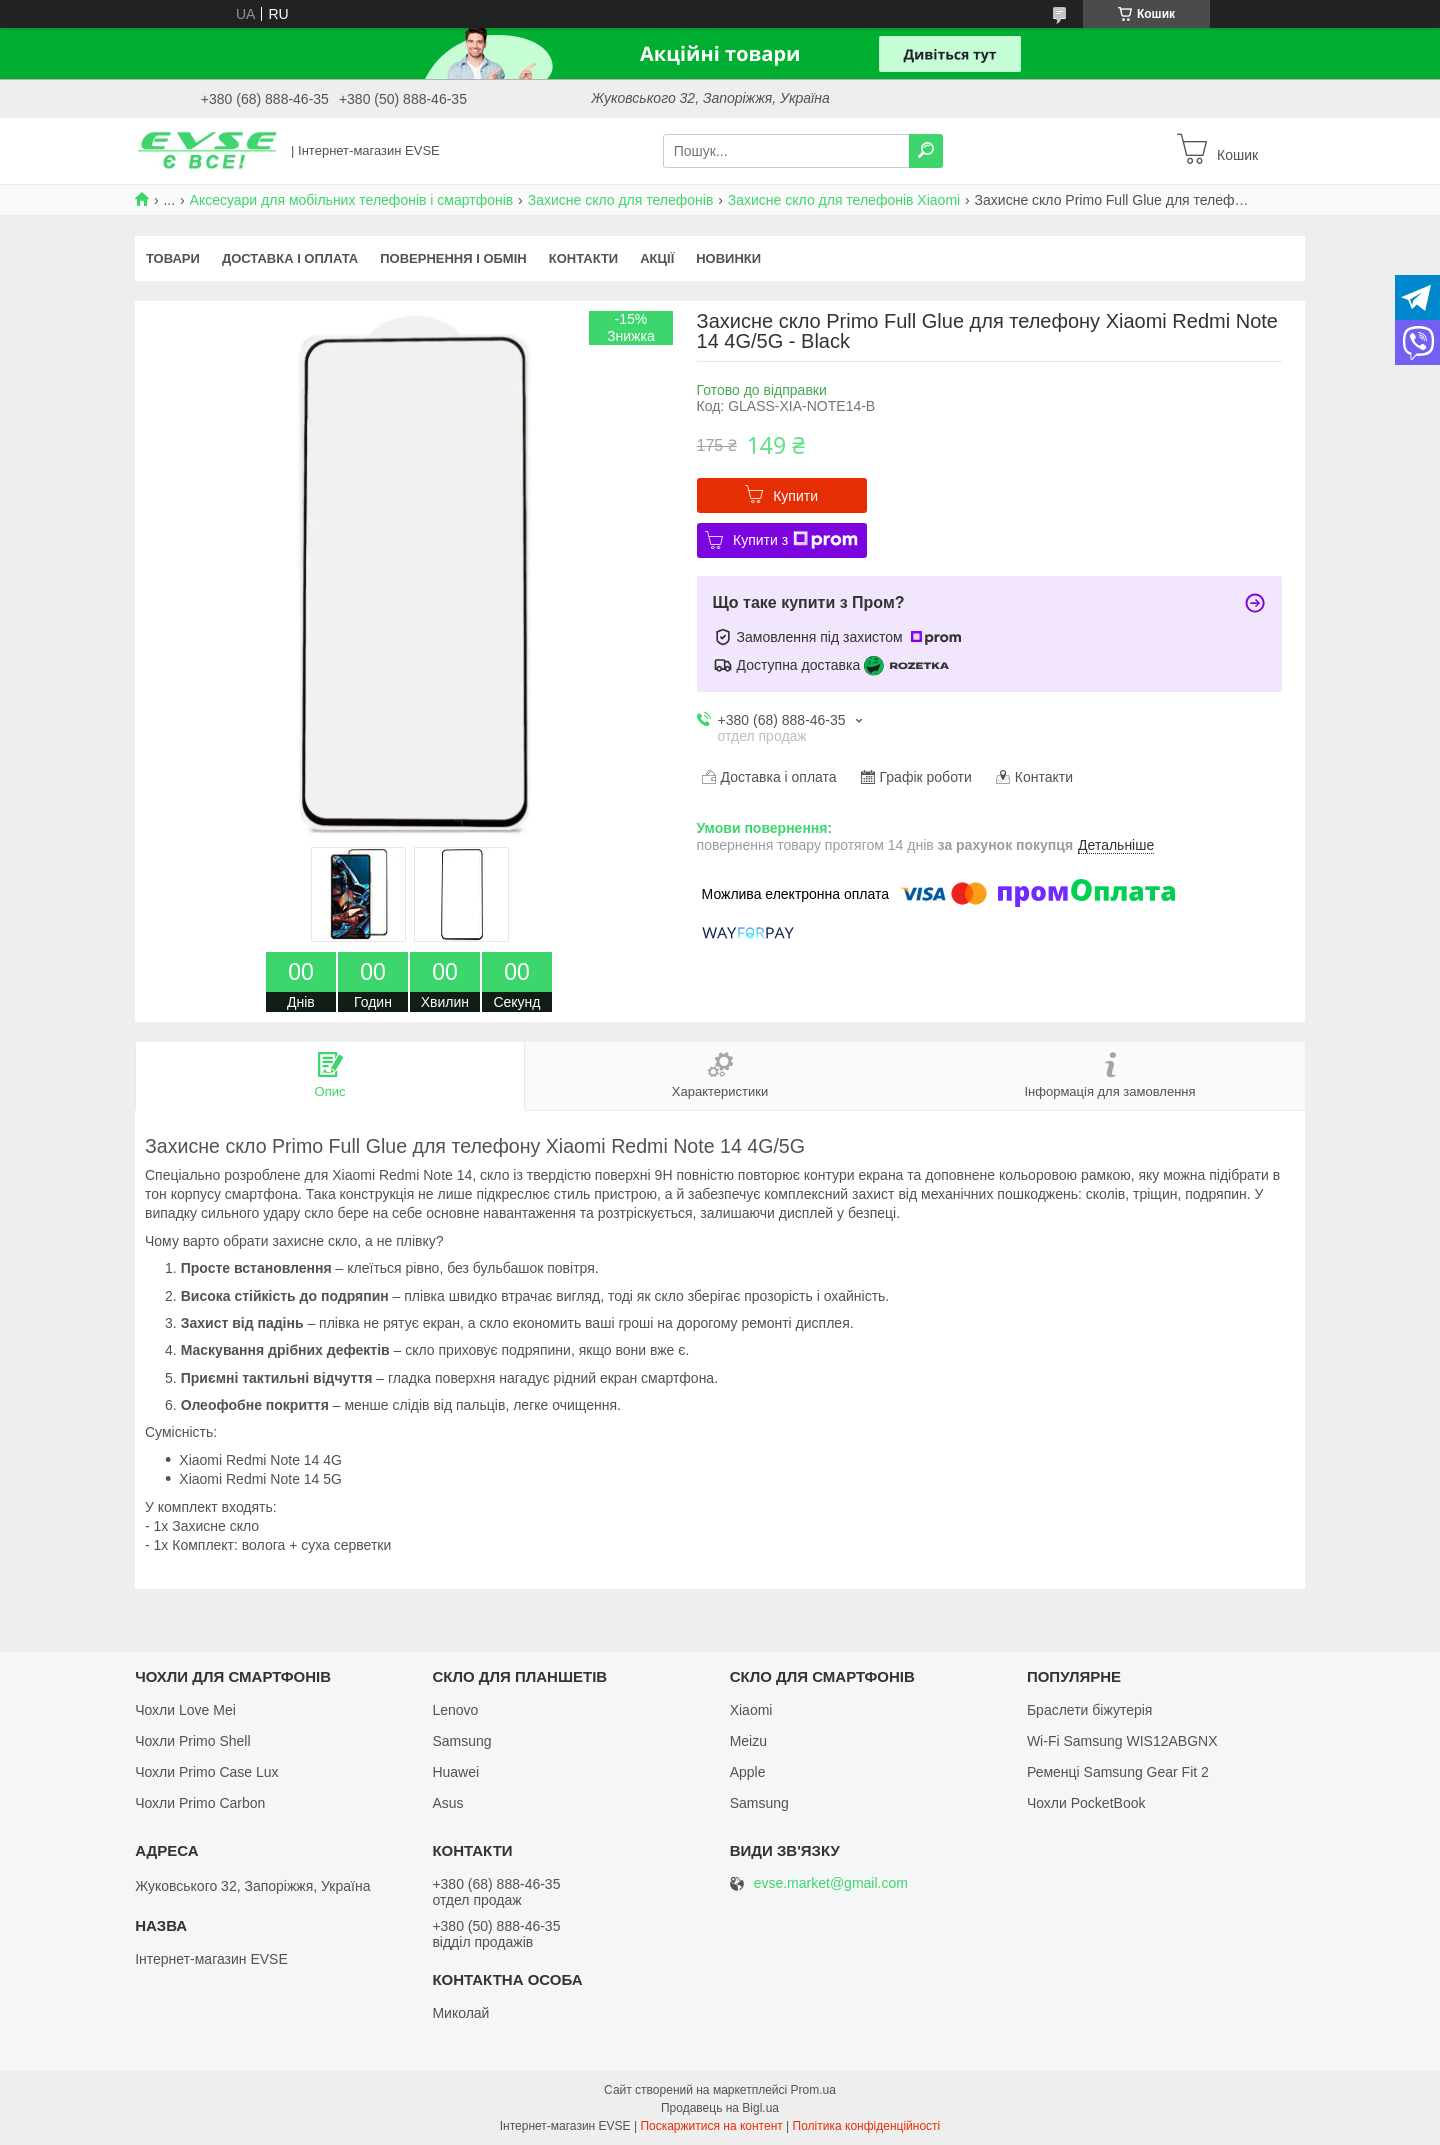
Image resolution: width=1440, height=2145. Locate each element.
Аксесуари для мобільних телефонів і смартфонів (352, 200)
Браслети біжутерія (1090, 1710)
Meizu (748, 1741)
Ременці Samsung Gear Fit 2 (1118, 1772)
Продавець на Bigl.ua (720, 2108)
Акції (657, 258)
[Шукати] (926, 151)
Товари (173, 258)
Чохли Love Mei (185, 1710)
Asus (447, 1803)
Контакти (584, 258)
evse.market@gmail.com (831, 1883)
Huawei (455, 1772)
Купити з (795, 540)
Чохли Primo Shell (192, 1741)
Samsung (461, 1741)
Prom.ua (813, 2090)
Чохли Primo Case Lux (206, 1772)
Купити (795, 496)
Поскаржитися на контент (711, 2126)
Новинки (728, 258)
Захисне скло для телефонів (621, 200)
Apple (748, 1772)
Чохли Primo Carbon (200, 1803)
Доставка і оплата (290, 258)
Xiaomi (751, 1710)
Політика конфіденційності (867, 2126)
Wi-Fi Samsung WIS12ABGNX (1122, 1741)
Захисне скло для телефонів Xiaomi (844, 200)
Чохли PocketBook (1086, 1803)
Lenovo (455, 1710)
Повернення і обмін (453, 258)
